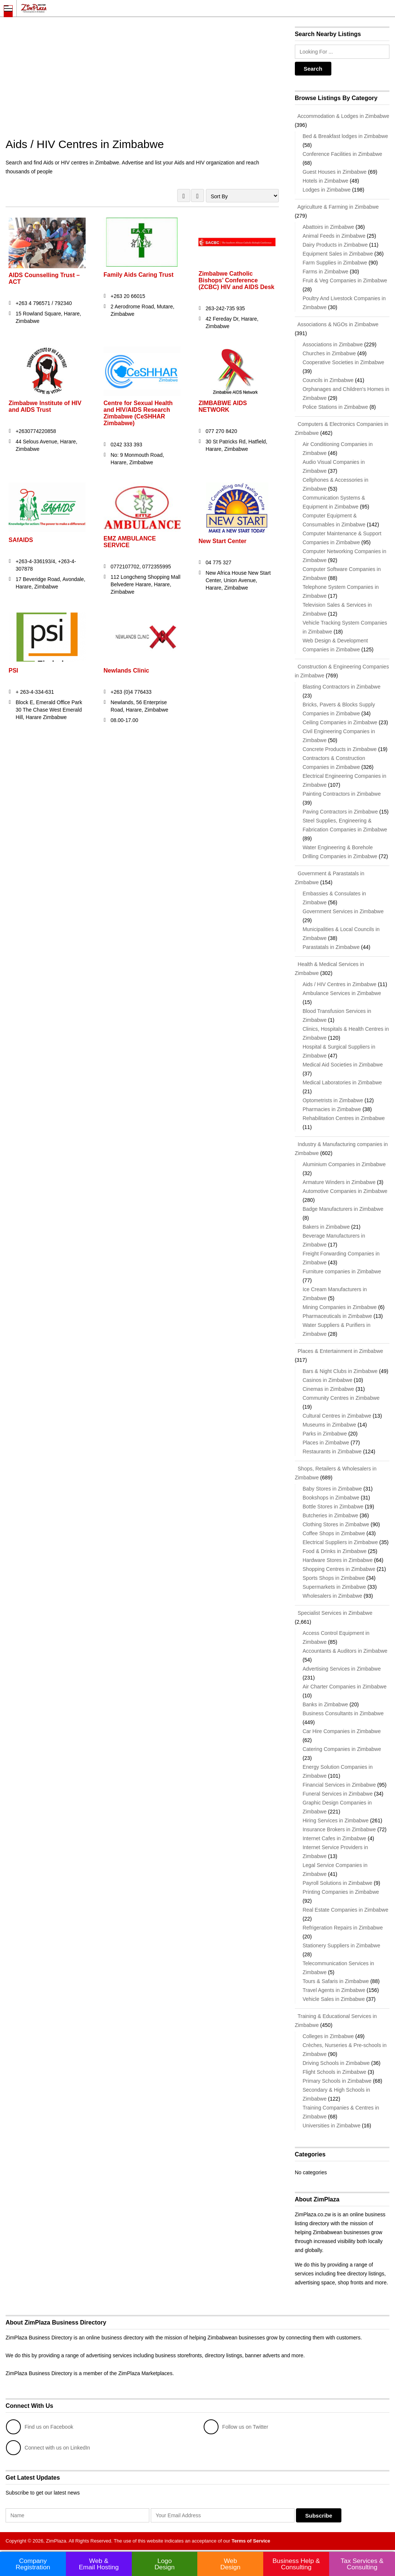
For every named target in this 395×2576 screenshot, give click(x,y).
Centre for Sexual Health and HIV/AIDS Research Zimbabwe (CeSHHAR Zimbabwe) (138, 413)
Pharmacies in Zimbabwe (332, 1109)
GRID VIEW (183, 195)
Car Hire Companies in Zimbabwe (342, 1731)
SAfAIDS (21, 540)
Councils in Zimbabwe (328, 380)
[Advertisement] (142, 82)
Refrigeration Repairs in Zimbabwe (343, 1928)
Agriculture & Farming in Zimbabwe (337, 207)
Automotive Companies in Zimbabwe (345, 1191)
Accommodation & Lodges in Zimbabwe (342, 116)
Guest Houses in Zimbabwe (335, 172)
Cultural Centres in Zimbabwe (337, 1416)
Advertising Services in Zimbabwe (342, 1669)
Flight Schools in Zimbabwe (334, 2072)
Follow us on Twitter (236, 2426)
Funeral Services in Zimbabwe (338, 1794)
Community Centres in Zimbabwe (341, 1398)
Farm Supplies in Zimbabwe (335, 263)
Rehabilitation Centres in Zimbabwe (344, 1118)
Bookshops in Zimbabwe (331, 1498)
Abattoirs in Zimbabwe (328, 227)
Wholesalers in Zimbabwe (332, 1596)
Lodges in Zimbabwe (327, 190)
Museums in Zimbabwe (329, 1425)
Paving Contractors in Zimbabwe (340, 812)
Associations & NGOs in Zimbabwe (337, 324)
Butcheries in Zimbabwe (330, 1515)
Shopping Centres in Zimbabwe (339, 1569)
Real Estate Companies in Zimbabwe (345, 1910)
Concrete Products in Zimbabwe (340, 749)
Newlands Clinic (126, 670)
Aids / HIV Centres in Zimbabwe (339, 984)
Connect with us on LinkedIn (48, 2447)
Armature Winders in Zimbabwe (339, 1182)
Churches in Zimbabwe (329, 353)
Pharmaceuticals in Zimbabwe (337, 1316)
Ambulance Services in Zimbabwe (342, 993)
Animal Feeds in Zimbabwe (334, 236)
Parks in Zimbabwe (325, 1434)
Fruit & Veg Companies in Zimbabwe (345, 280)
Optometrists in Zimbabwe (333, 1100)
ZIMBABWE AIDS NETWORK (222, 406)
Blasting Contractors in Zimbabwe (341, 687)
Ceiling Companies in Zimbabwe (340, 722)
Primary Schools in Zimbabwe (337, 2081)
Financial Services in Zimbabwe (339, 1785)
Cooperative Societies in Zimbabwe (343, 362)
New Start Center (222, 541)
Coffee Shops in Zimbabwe (334, 1533)
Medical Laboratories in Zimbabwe (342, 1082)
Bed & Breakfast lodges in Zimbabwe (345, 136)
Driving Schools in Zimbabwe (336, 2063)
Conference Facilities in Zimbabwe (342, 154)
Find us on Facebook (39, 2426)
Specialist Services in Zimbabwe (334, 1613)
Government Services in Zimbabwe (343, 911)
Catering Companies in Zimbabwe (342, 1749)
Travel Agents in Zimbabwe (334, 1990)
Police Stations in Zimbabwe (335, 407)
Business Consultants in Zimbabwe (343, 1713)
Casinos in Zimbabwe (328, 1380)
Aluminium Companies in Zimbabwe (344, 1164)
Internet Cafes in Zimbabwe (334, 1838)
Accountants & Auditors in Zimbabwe (345, 1651)
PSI (13, 670)
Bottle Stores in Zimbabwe (333, 1507)
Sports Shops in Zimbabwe (334, 1578)
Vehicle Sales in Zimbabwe (334, 1999)
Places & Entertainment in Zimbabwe (339, 1351)
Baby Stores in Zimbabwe (332, 1489)
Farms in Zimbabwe (325, 272)
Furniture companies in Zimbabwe (342, 1271)
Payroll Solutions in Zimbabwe (338, 1883)
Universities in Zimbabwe (332, 2126)
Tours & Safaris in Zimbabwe (336, 1981)
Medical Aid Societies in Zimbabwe (343, 1065)
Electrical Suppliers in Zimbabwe (340, 1542)
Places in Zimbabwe (326, 1443)
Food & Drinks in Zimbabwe (335, 1551)
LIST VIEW (197, 195)
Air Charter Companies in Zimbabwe (345, 1687)
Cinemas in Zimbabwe (328, 1389)
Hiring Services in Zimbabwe (336, 1820)
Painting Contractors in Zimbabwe (342, 794)
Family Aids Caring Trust (138, 275)
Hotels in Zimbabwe (325, 181)
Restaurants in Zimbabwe (332, 1451)
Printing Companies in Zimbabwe (341, 1892)
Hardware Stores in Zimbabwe (338, 1560)
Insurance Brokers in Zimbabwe (339, 1829)
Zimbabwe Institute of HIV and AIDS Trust (45, 406)
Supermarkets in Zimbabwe (334, 1587)
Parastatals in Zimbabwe (331, 947)
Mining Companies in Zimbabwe (340, 1307)
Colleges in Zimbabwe (328, 2036)
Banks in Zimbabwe (325, 1704)
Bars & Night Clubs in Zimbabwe (340, 1371)
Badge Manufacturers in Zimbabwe (343, 1209)
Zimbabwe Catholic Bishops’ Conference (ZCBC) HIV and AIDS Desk (236, 280)
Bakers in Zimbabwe (326, 1227)
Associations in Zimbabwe (333, 344)
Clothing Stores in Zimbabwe (336, 1524)
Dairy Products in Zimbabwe (335, 245)
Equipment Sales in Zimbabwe (338, 254)
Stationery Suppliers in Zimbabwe (341, 1945)
